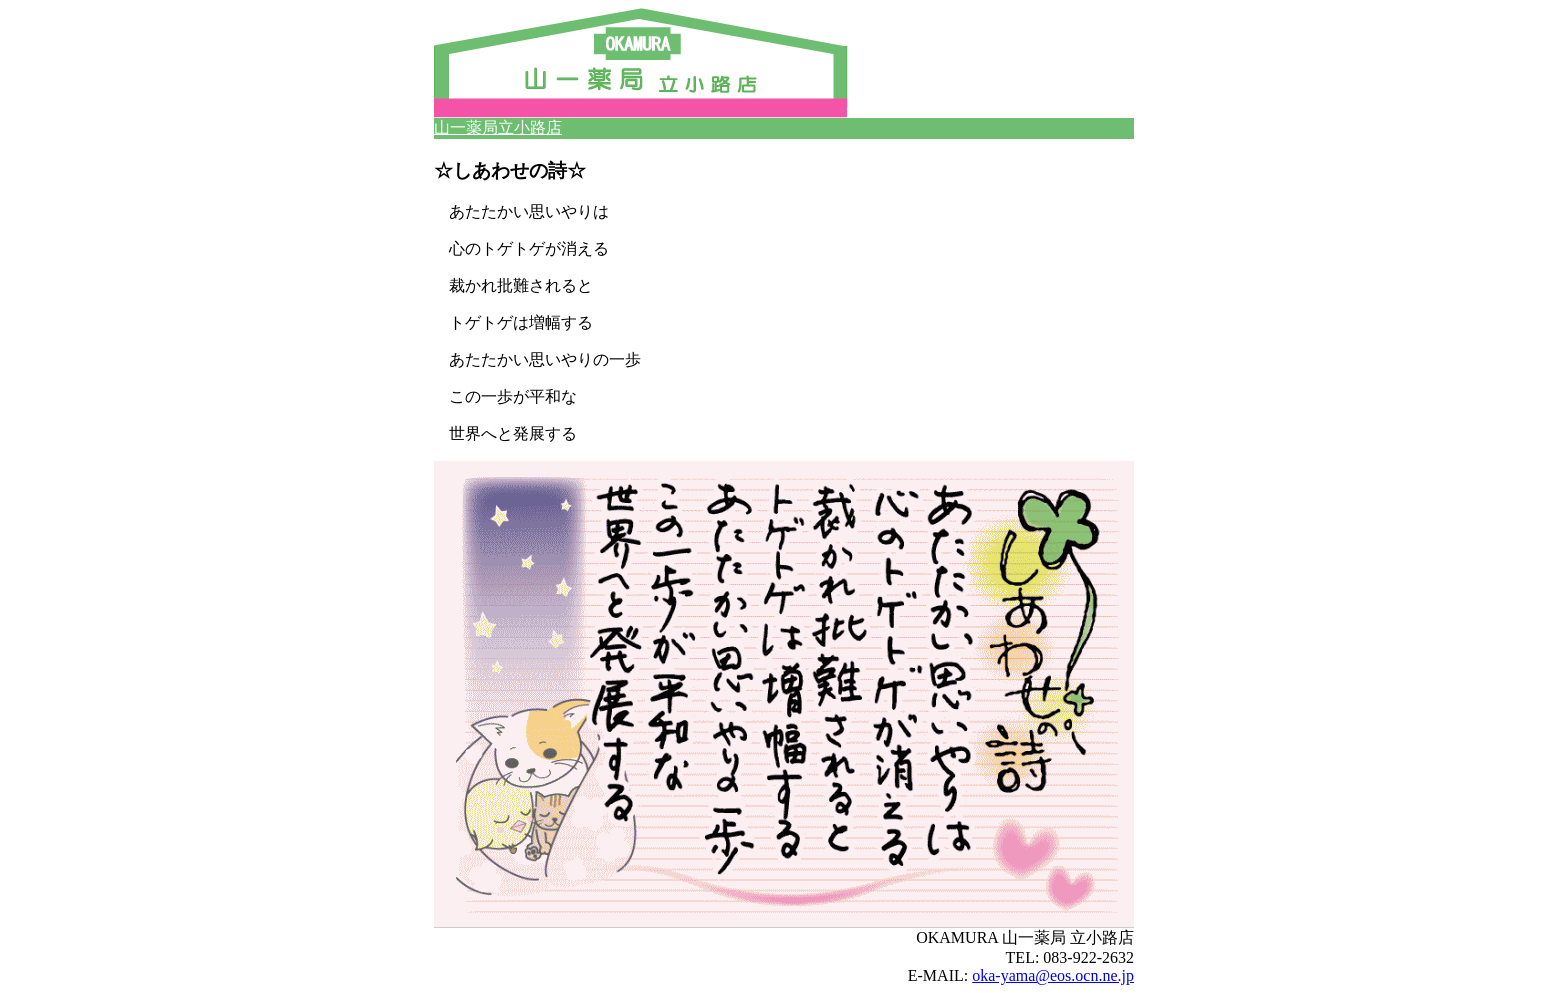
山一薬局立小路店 (498, 127)
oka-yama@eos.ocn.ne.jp (1053, 975)
